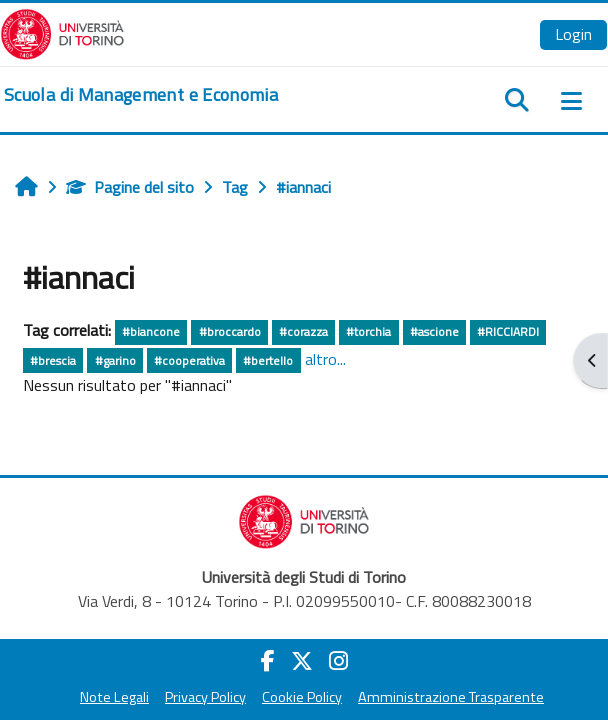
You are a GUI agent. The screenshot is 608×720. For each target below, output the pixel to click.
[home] (141, 95)
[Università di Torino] (62, 32)
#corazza (303, 331)
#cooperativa (189, 360)
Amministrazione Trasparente (451, 697)
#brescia (53, 360)
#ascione (434, 331)
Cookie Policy (302, 697)
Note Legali (114, 697)
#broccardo (230, 331)
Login (573, 34)
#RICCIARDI (508, 331)
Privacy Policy (205, 697)
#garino (115, 360)
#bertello (268, 360)
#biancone (151, 331)
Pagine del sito (130, 187)
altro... (325, 359)
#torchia (368, 331)
